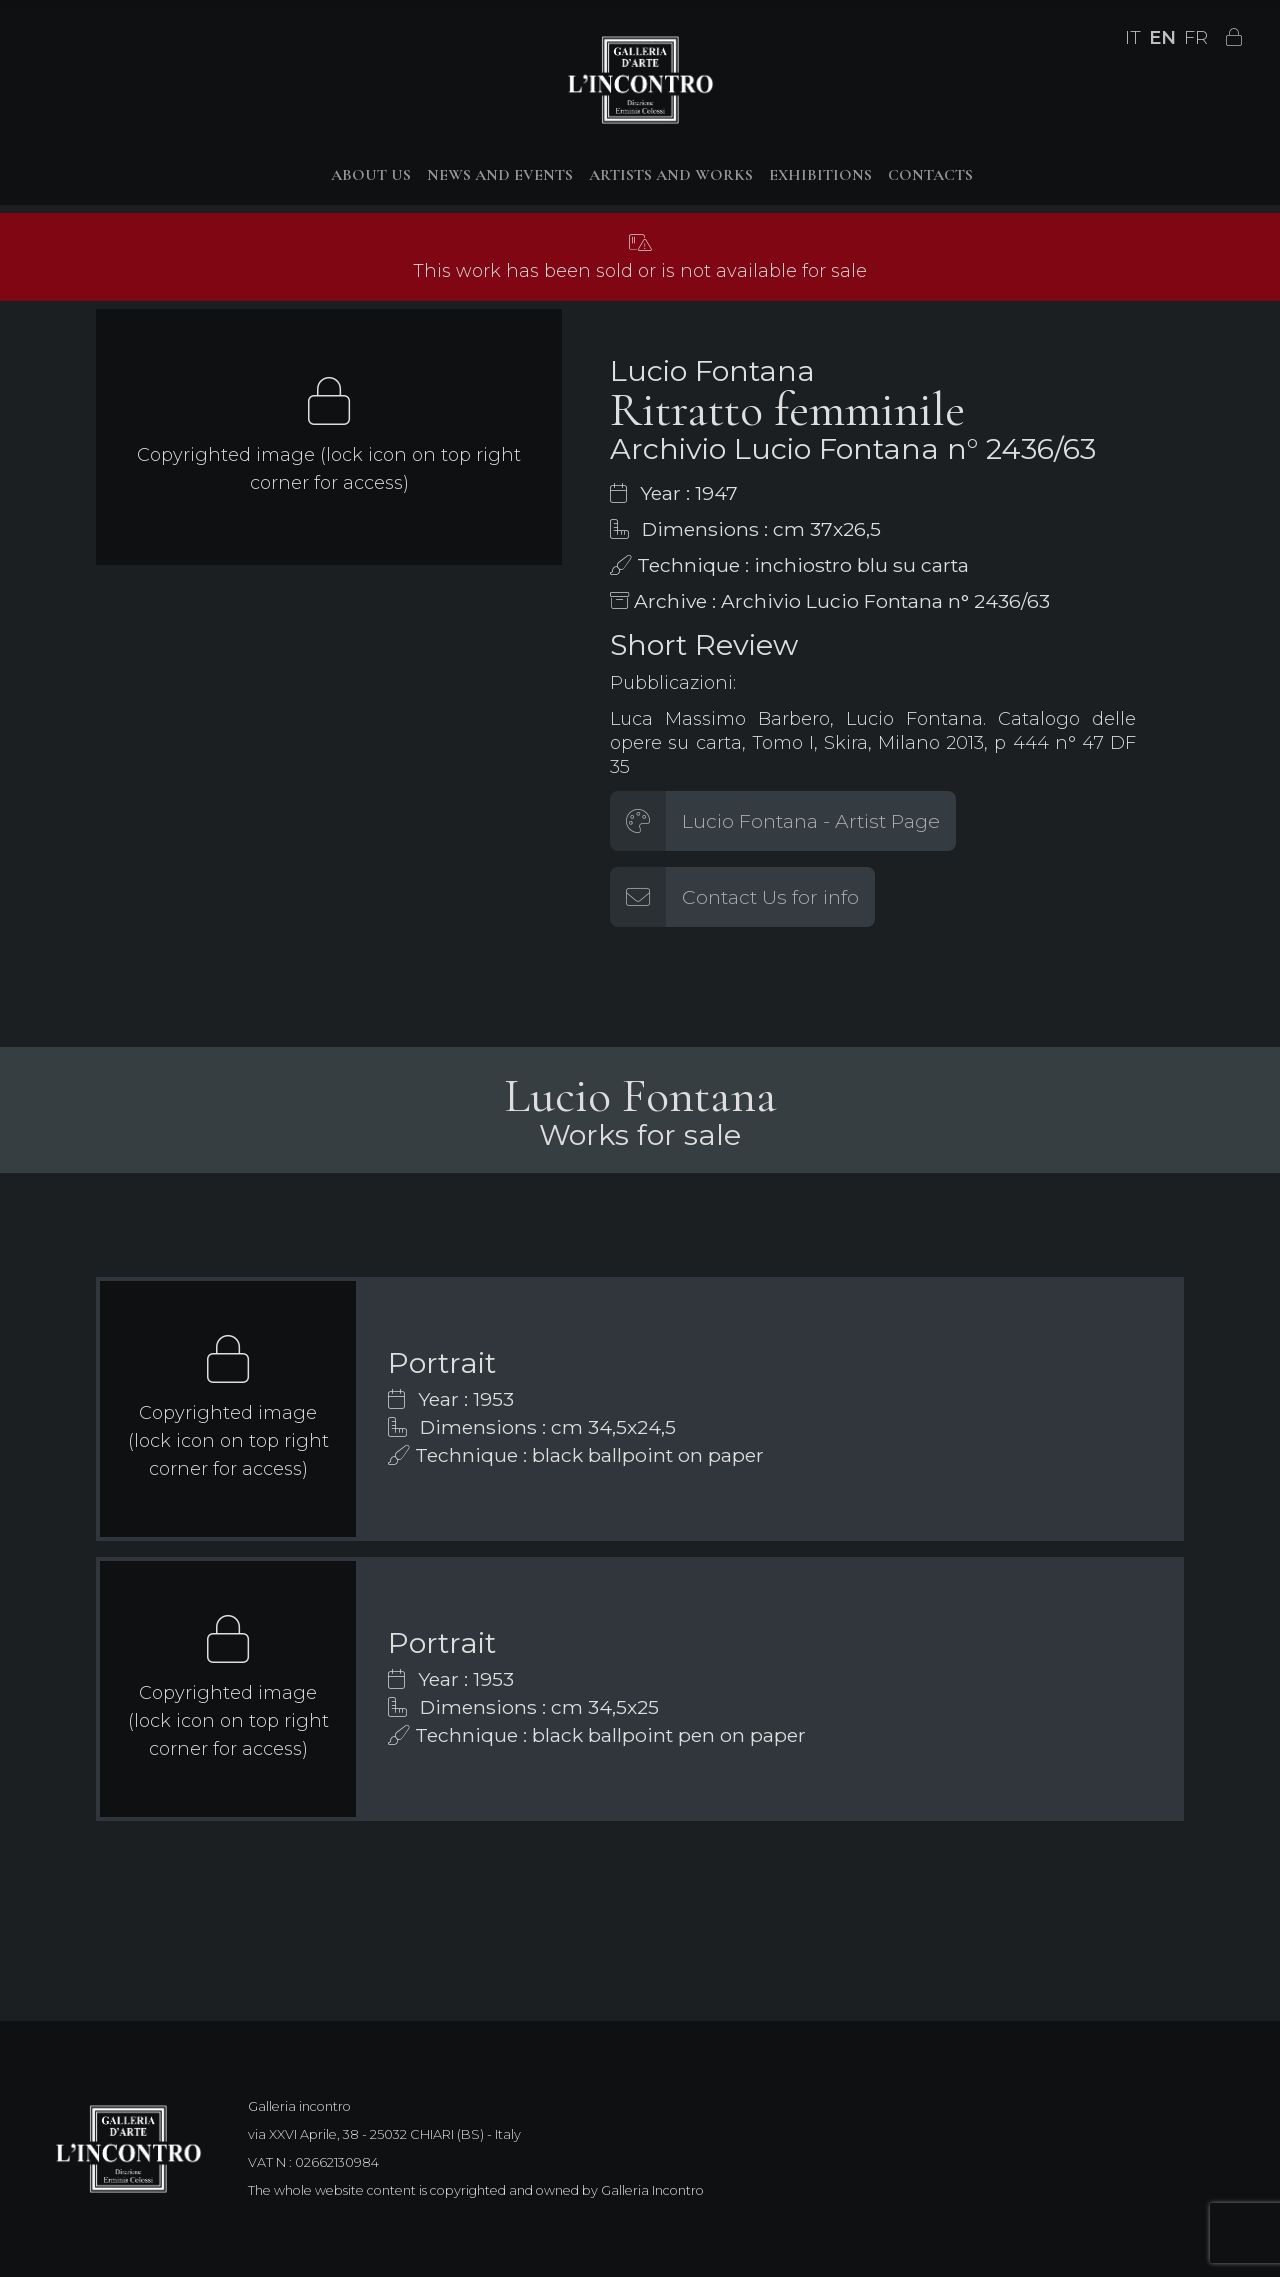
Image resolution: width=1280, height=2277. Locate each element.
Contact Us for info (770, 897)
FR (1196, 38)
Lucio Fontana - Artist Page (811, 821)
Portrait (442, 1362)
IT (1133, 38)
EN (1162, 38)
